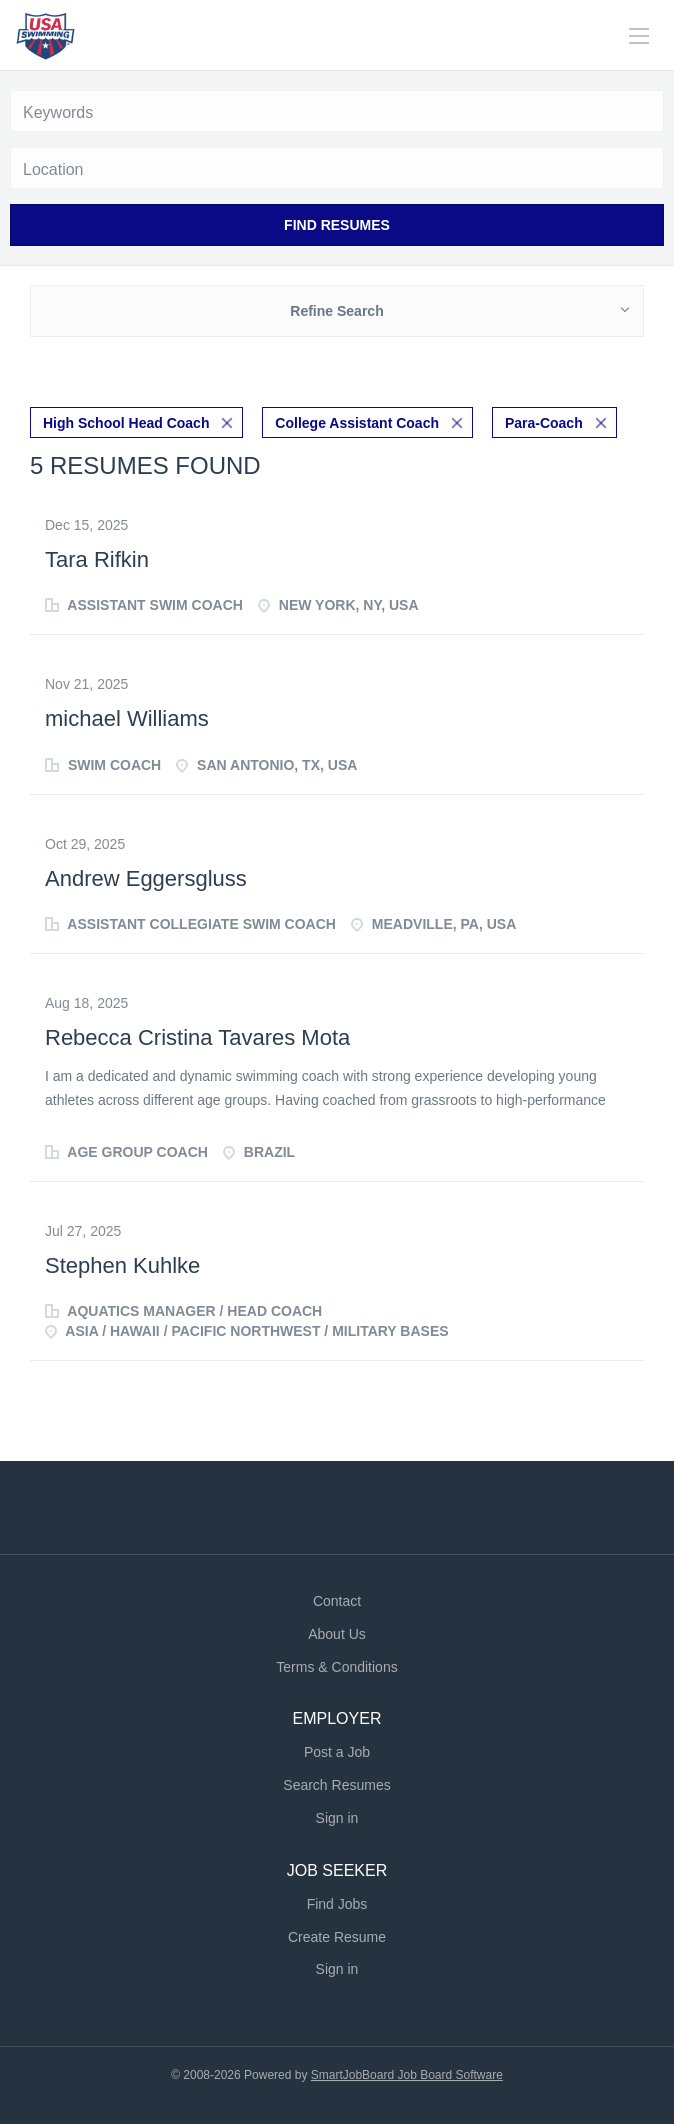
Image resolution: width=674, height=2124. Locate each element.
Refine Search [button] (336, 311)
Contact (337, 1601)
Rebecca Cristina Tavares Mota (197, 1037)
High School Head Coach (126, 423)
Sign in (337, 1818)
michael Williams (127, 718)
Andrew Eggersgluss (146, 878)
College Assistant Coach (357, 423)
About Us (337, 1634)
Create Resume (337, 1937)
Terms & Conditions (336, 1667)
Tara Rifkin (97, 559)
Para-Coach (544, 423)
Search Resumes (336, 1785)
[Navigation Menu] (639, 36)
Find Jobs (337, 1904)
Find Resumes (337, 225)
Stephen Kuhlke (122, 1265)
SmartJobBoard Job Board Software (407, 2075)
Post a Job (337, 1752)
